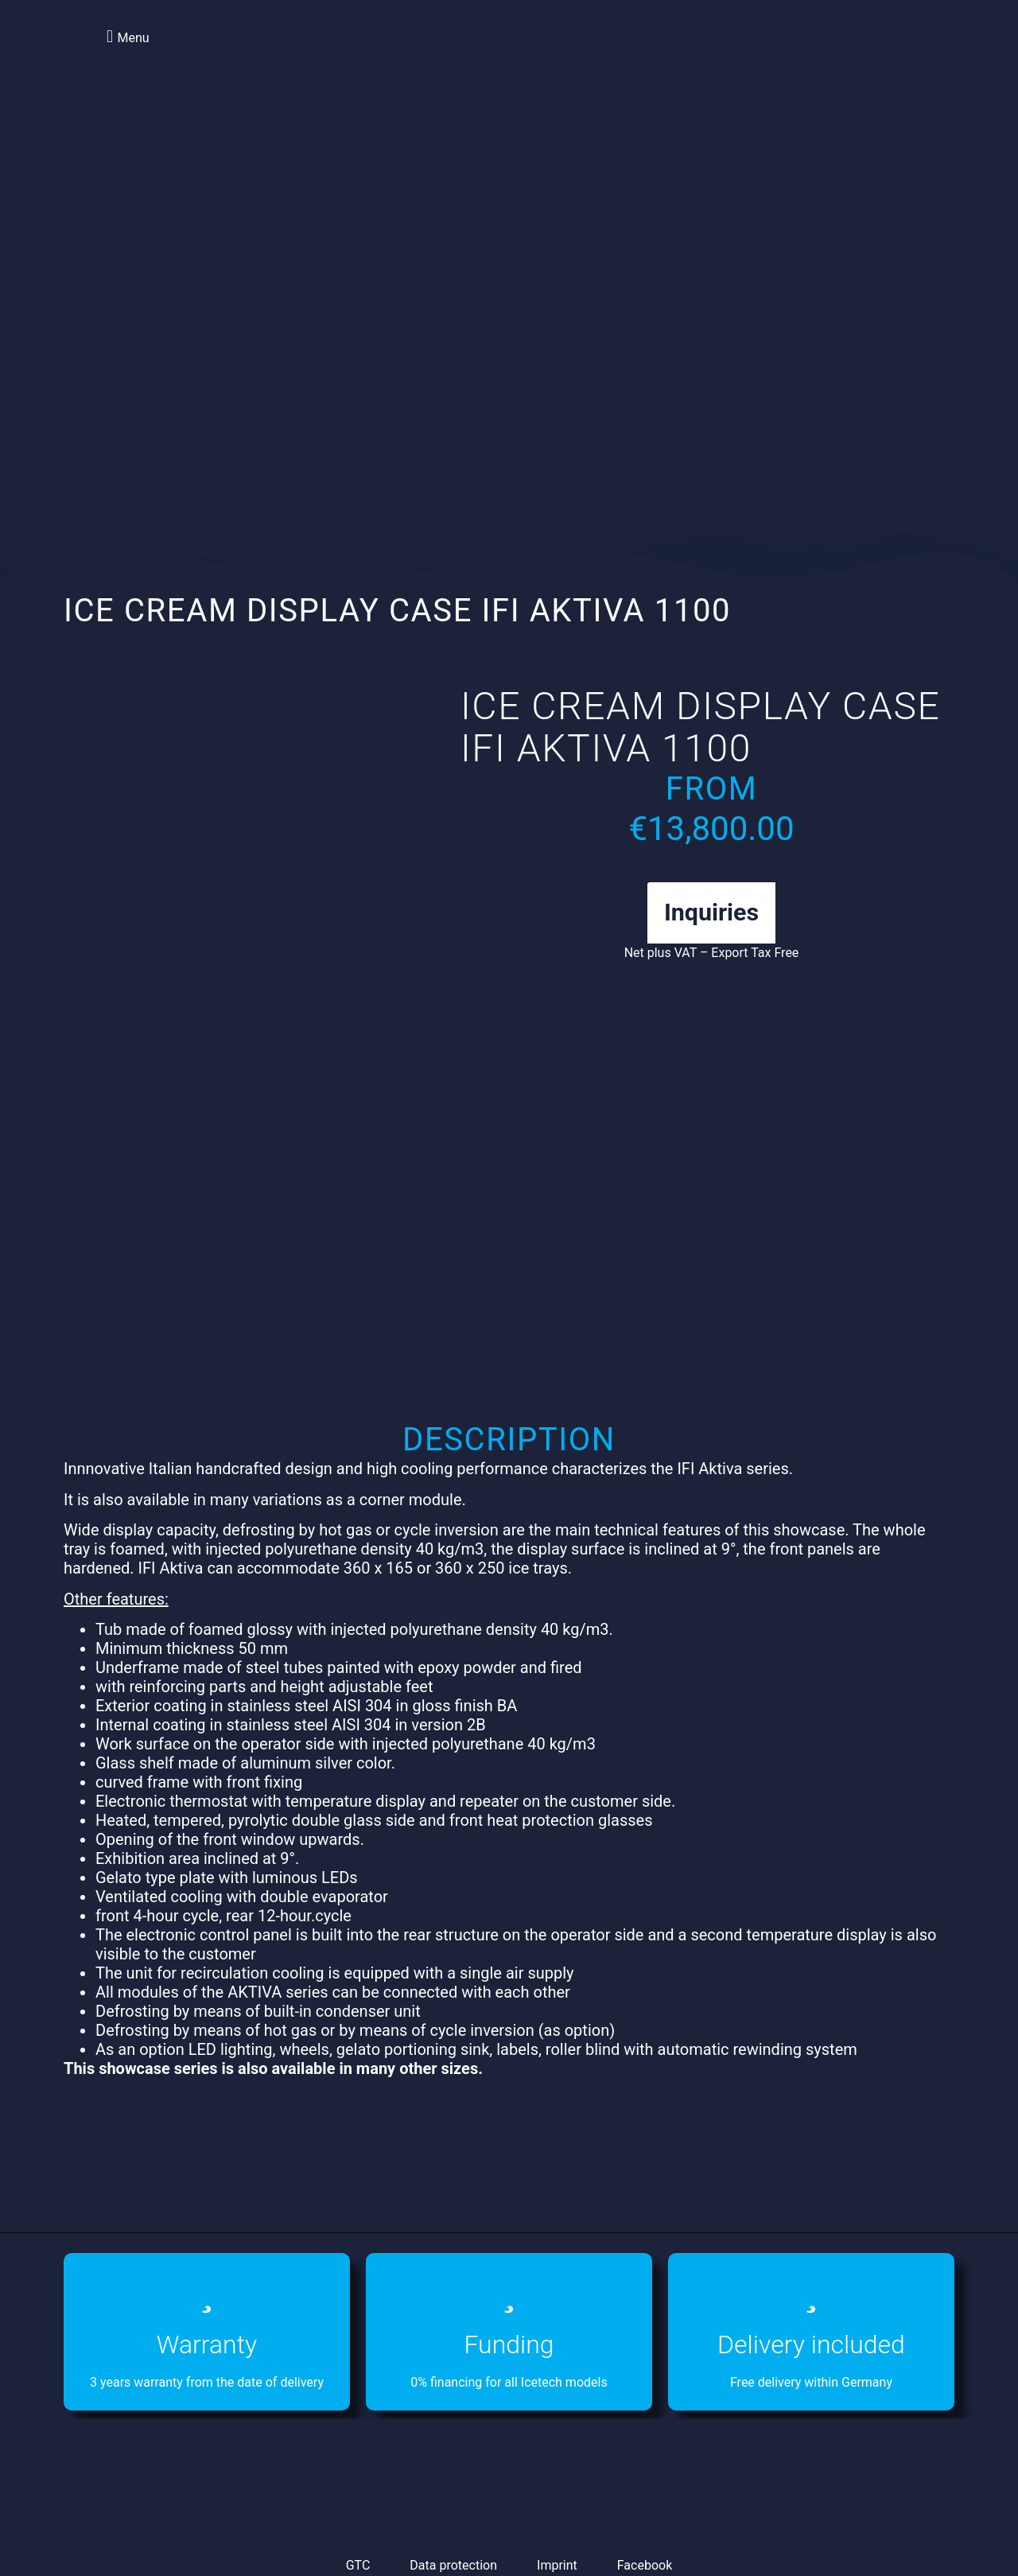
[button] (125, 36)
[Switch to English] (836, 55)
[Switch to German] (866, 55)
